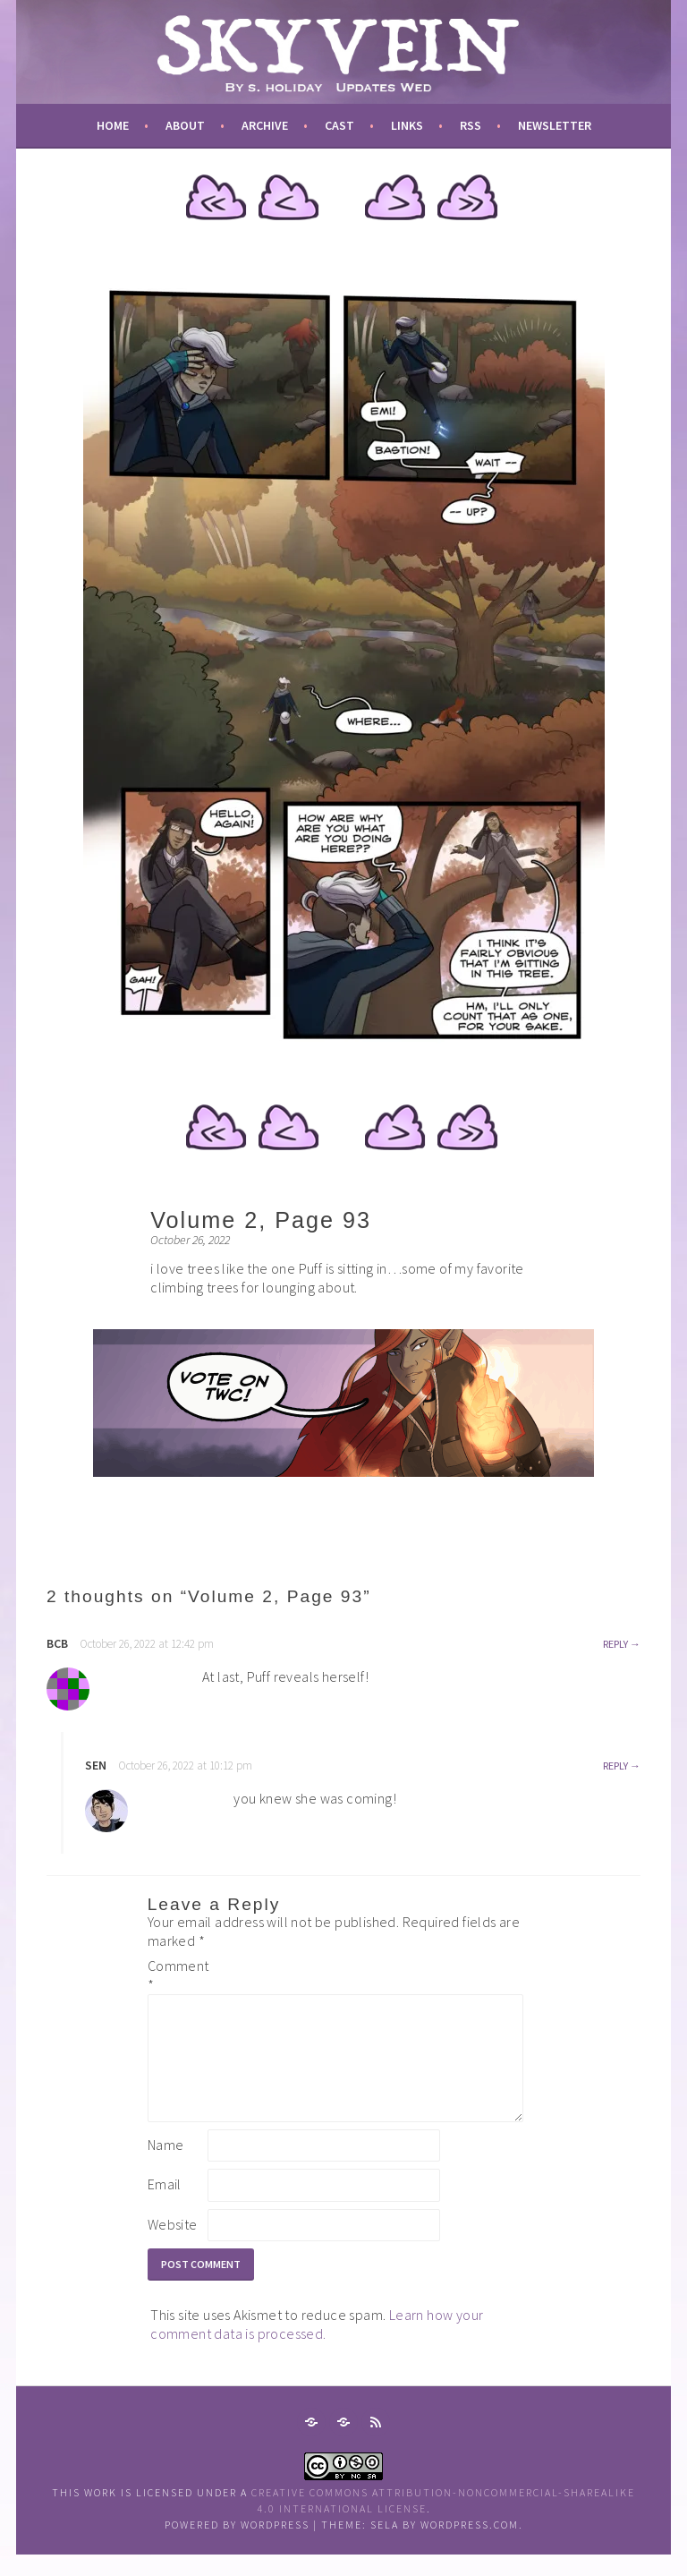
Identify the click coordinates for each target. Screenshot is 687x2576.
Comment (176, 1975)
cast (339, 125)
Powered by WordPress (237, 2546)
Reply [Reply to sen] (615, 1765)
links (407, 125)
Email (165, 2205)
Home (113, 125)
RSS (470, 125)
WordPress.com (469, 2546)
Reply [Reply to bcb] (615, 1644)
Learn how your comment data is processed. (316, 2345)
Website (173, 2246)
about (185, 125)
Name (166, 2166)
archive (265, 125)
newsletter (554, 125)
